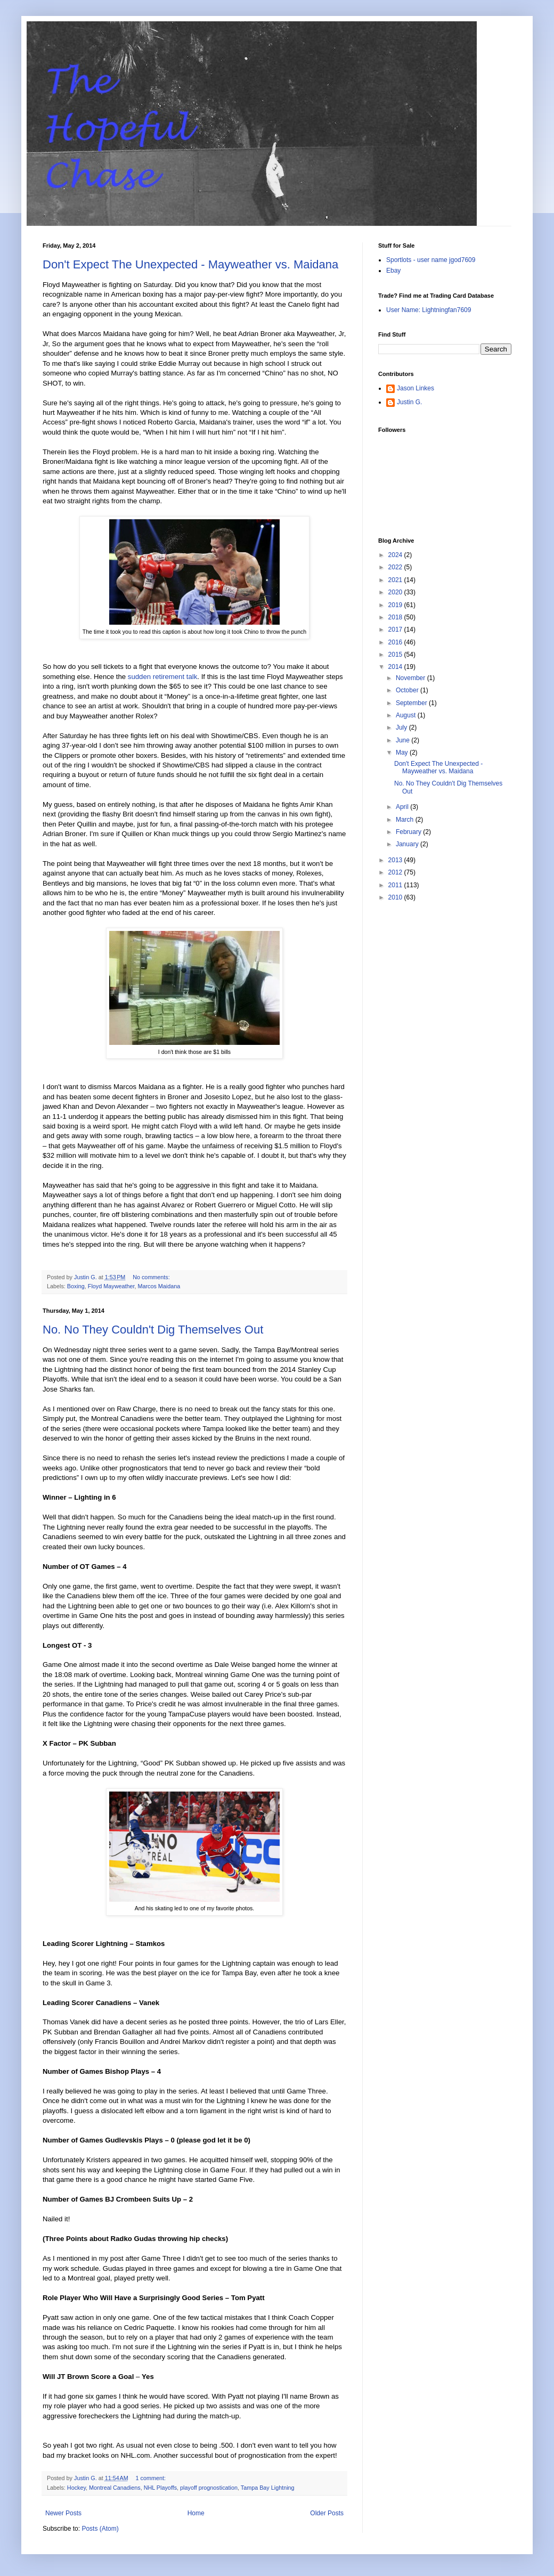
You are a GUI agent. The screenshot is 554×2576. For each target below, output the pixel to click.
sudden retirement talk (161, 677)
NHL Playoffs (160, 2487)
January (408, 844)
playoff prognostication (209, 2487)
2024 (396, 555)
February (409, 832)
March (406, 819)
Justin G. (409, 402)
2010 (396, 897)
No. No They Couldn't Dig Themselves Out (153, 1329)
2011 (396, 885)
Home (196, 2513)
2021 (396, 580)
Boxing (76, 1286)
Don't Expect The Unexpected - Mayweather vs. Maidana (190, 264)
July (402, 727)
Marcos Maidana (158, 1286)
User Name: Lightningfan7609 (428, 310)
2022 (396, 567)
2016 (396, 642)
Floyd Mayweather (111, 1286)
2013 (396, 860)
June (403, 740)
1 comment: (151, 2478)
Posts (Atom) (100, 2528)
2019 (396, 605)
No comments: (152, 1277)
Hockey (76, 2487)
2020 (396, 592)
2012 (396, 872)
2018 (396, 617)
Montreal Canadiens (115, 2487)
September (412, 703)
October (408, 690)
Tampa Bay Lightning (268, 2487)
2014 (396, 666)
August (407, 715)
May (403, 752)
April (403, 807)
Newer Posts (63, 2513)
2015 (396, 654)
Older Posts (327, 2513)
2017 (396, 629)
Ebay (393, 270)
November (411, 678)
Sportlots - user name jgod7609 (430, 260)
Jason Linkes (415, 388)
